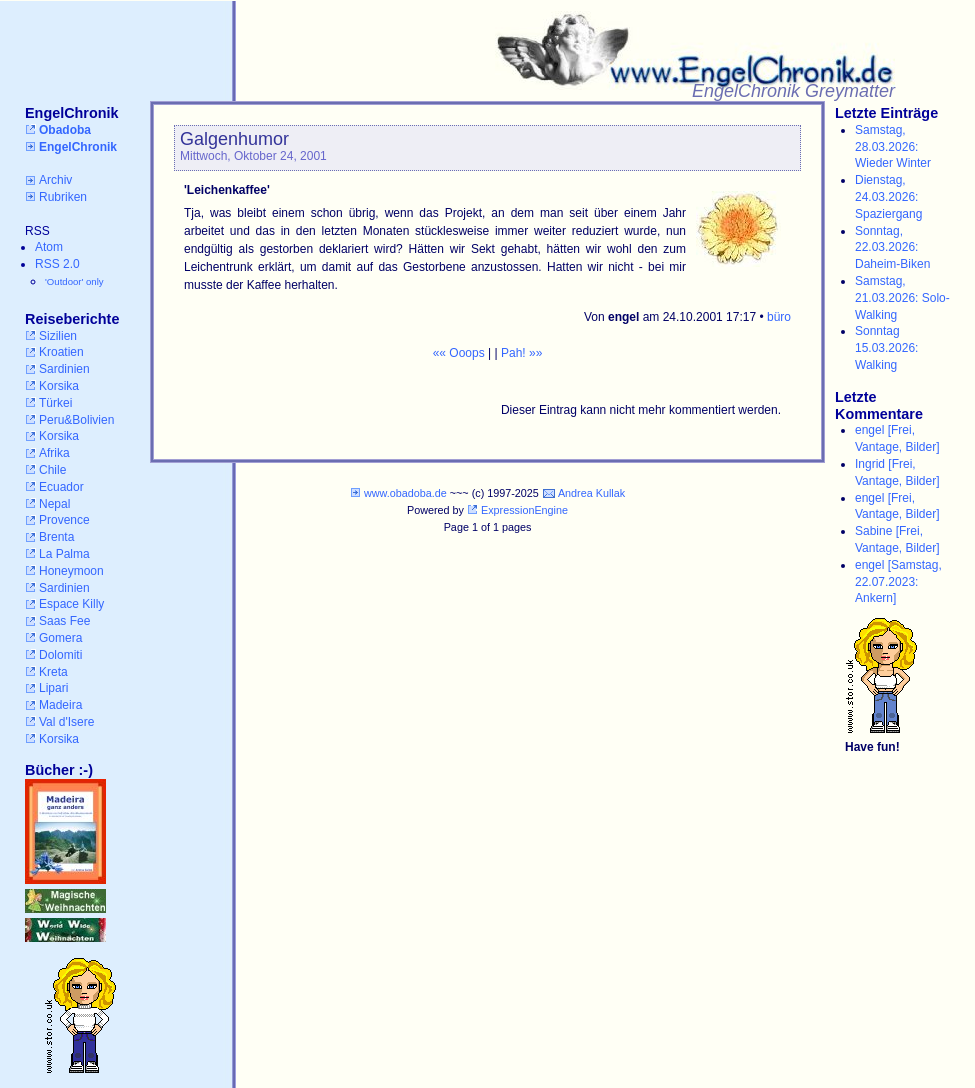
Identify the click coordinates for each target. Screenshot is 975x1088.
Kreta (53, 672)
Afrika (54, 453)
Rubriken (63, 197)
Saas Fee (64, 621)
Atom (49, 247)
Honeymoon (71, 571)
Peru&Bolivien (76, 420)
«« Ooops (459, 353)
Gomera (60, 638)
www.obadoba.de (405, 493)
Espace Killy (71, 604)
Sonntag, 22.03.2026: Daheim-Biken (892, 248)
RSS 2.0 (57, 264)
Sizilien (58, 336)
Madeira (60, 705)
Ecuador (61, 487)
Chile (52, 470)
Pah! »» (521, 353)
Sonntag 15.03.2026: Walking (886, 348)
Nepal (54, 504)
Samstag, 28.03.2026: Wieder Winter (893, 147)
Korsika (59, 386)
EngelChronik (78, 147)
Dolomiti (60, 655)
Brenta (56, 537)
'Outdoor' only (74, 281)
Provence (64, 520)
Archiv (55, 180)
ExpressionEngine (524, 510)
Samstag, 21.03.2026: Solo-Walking (902, 298)
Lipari (53, 688)
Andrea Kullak (591, 493)
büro (779, 317)
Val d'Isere (66, 722)
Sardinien (64, 369)
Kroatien (61, 352)
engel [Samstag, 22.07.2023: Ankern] (898, 582)
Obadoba (65, 130)
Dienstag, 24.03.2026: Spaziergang (888, 197)
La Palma (64, 554)
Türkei (55, 403)
